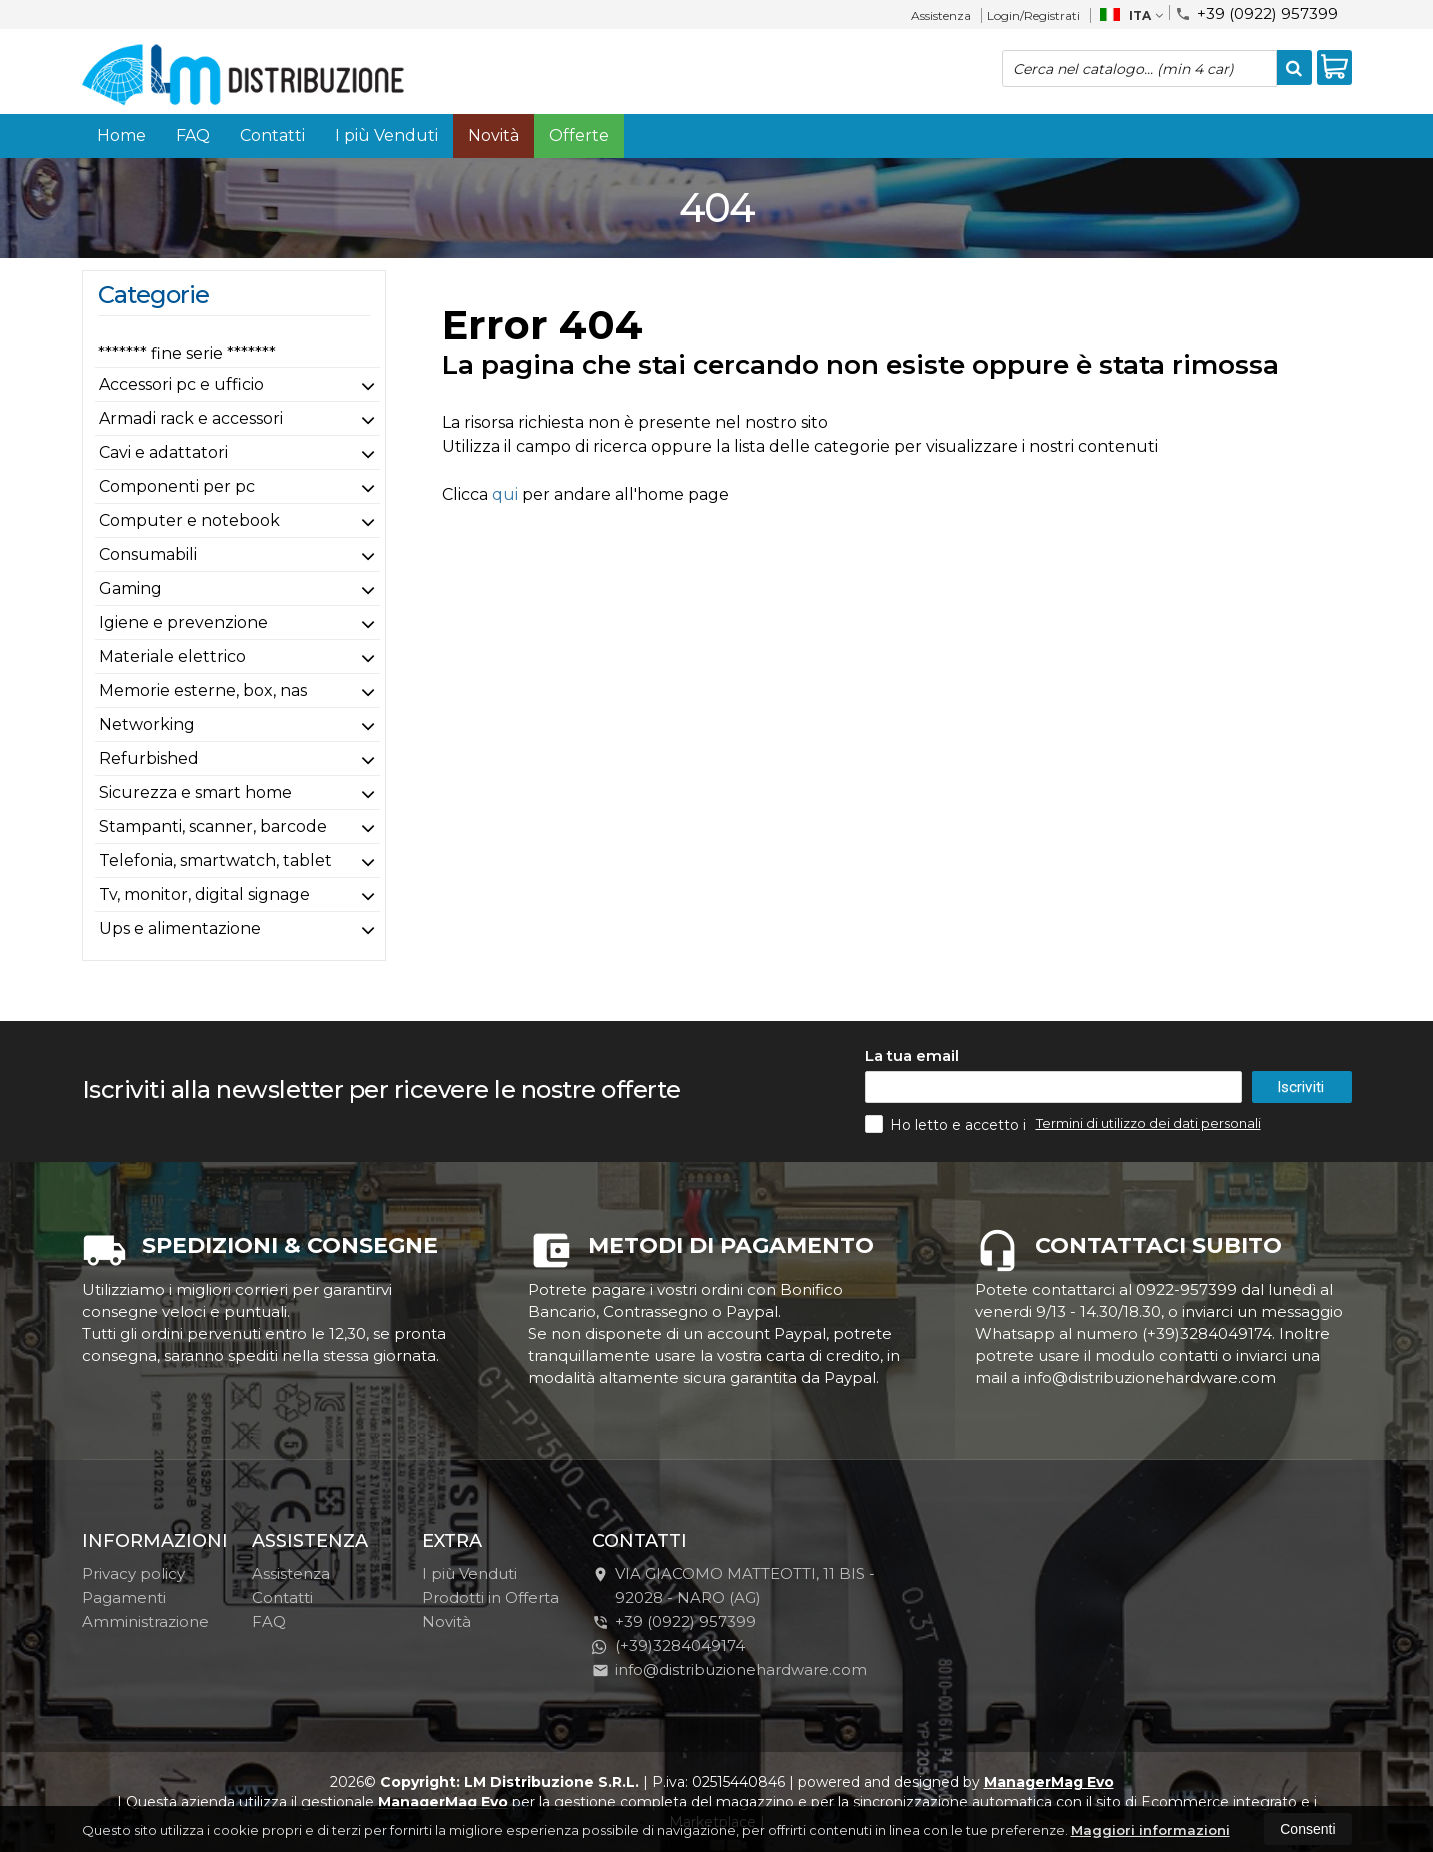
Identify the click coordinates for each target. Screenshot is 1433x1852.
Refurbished (149, 758)
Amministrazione (145, 1621)
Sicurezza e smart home (195, 792)
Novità (493, 135)
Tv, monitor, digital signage (204, 894)
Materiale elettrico (172, 656)
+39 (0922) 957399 (1256, 12)
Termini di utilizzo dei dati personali (1148, 1123)
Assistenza (941, 15)
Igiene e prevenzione (183, 622)
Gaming (130, 588)
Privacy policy (133, 1573)
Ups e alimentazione (180, 928)
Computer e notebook (189, 520)
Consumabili (148, 554)
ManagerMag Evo (1049, 1782)
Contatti (272, 135)
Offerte (579, 135)
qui (505, 494)
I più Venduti (386, 135)
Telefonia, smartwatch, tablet (215, 860)
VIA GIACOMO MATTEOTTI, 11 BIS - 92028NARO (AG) (733, 1585)
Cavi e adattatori (163, 452)
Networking (147, 724)
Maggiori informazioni (1150, 1830)
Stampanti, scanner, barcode (213, 826)
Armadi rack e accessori (191, 418)
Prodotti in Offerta (490, 1597)
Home (121, 135)
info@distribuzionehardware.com (729, 1669)
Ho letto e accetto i (947, 1124)
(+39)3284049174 (668, 1645)
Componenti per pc (177, 486)
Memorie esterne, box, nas (203, 690)
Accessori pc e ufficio (181, 384)
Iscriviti (1301, 1087)
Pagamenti (124, 1597)
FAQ (193, 135)
